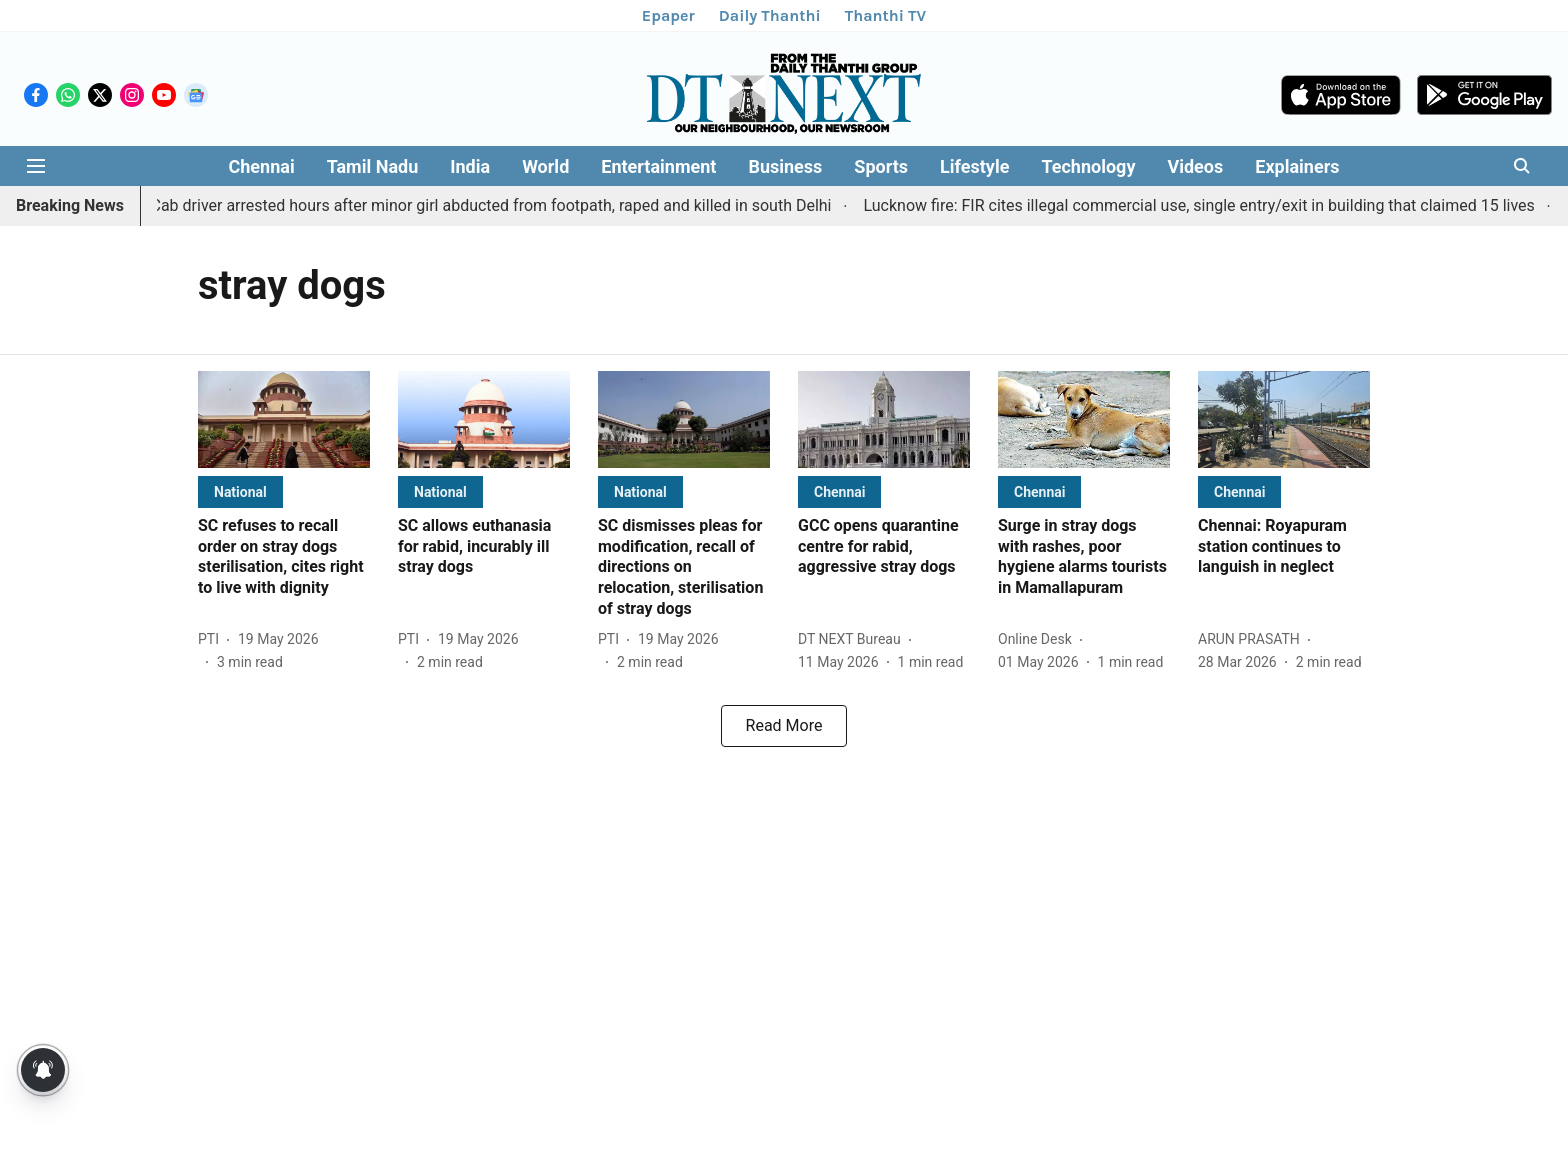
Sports (881, 166)
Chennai (261, 166)
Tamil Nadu (373, 166)
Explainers (1297, 166)
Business (785, 166)
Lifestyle (974, 166)
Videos (1195, 166)
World (545, 166)
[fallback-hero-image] (284, 419)
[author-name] (212, 639)
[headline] (284, 557)
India (470, 166)
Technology (1088, 166)
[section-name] (240, 491)
